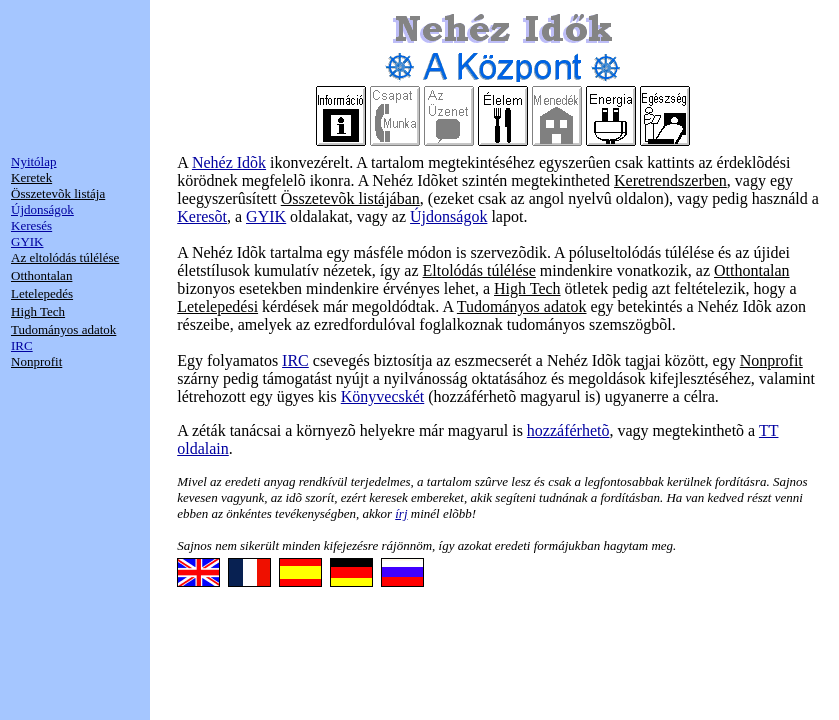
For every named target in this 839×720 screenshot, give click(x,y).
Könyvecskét (383, 396)
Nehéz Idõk (229, 162)
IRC (295, 360)
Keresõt (202, 216)
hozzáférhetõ (568, 430)
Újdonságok (448, 216)
